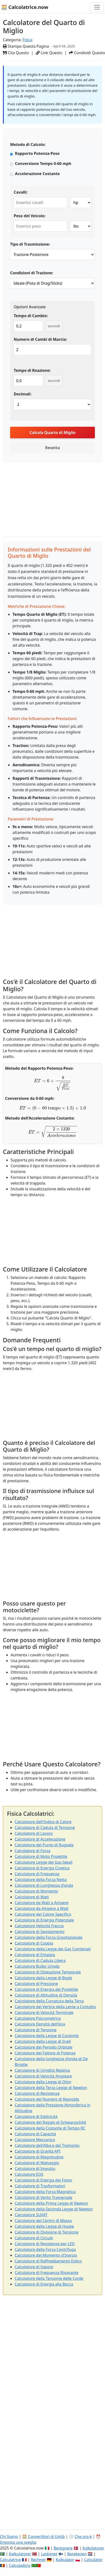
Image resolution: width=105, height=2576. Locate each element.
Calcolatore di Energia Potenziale (44, 1920)
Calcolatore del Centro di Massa (43, 2220)
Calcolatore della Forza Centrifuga (45, 2249)
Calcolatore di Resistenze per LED (45, 2243)
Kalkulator (65, 2559)
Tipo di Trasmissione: (30, 244)
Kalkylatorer (93, 2548)
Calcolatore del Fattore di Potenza (45, 2053)
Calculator (93, 2559)
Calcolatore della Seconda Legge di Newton (54, 2209)
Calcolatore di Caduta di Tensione (45, 1827)
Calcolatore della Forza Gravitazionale (48, 1937)
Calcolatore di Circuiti (34, 2238)
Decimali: (23, 394)
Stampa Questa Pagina (26, 46)
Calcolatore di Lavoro (34, 1833)
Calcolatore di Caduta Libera (40, 1960)
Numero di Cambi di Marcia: (40, 339)
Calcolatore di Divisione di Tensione (47, 2232)
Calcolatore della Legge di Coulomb (47, 2035)
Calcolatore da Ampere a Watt (41, 1908)
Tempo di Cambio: (31, 315)
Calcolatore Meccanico (35, 2139)
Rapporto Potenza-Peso (37, 153)
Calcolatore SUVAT (31, 2214)
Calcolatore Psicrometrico (38, 2018)
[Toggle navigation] (97, 7)
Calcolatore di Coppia (34, 1943)
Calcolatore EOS (29, 2174)
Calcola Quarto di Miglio (53, 432)
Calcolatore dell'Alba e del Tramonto (47, 2145)
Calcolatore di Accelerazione (40, 1839)
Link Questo (49, 52)
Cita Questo (16, 52)
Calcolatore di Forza (32, 1850)
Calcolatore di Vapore (34, 2266)
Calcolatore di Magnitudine (39, 2157)
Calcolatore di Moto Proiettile (41, 1856)
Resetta (52, 447)
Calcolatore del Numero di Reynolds (47, 2099)
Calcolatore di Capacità (35, 2134)
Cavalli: (20, 192)
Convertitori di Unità (46, 2536)
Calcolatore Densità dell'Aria (40, 2024)
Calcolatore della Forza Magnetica (45, 2191)
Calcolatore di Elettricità (36, 2116)
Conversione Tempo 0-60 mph (43, 163)
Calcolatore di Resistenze (37, 2093)
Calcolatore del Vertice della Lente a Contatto (55, 2006)
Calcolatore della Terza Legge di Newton (51, 2087)
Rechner (38, 2559)
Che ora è (83, 2536)
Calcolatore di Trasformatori (40, 2186)
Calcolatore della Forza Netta (41, 1879)
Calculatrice (10, 2559)
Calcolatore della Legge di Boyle (43, 1977)
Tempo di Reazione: (32, 370)
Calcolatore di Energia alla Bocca (44, 2284)
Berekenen (77, 2553)
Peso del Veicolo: (30, 215)
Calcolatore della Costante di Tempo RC (50, 2128)
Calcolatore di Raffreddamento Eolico (48, 2261)
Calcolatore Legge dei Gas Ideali (43, 1862)
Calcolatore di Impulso (35, 2168)
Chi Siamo (9, 2536)
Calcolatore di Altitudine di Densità (46, 1995)
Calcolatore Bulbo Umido (37, 1966)
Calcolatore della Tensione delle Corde (49, 2278)
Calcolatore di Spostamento (40, 1931)
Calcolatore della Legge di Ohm (43, 2081)
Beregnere (62, 2548)
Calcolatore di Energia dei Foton (43, 2180)
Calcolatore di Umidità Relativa (42, 2070)
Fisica (28, 39)
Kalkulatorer (20, 2553)
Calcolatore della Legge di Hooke (44, 2226)
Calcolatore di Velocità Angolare (43, 2076)
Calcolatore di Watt (32, 1897)
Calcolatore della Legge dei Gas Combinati (53, 1949)
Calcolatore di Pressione (36, 1983)
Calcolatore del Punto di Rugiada (44, 1845)
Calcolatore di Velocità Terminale (44, 2012)
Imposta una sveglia (18, 2542)
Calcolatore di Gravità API (37, 2151)
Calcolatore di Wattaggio (37, 2162)
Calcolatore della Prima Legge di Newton (51, 2203)
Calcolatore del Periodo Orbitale (43, 2047)
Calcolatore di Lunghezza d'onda (44, 1885)
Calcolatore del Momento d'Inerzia (46, 2255)
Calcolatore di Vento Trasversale (43, 2197)
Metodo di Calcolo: (28, 144)
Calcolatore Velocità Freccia (39, 1925)
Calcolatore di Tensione (36, 2029)
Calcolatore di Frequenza (37, 1873)
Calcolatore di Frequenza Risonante (47, 2272)
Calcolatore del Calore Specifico (43, 1914)
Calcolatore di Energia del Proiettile (46, 1989)
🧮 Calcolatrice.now (24, 7)
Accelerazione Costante (37, 173)
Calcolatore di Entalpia (35, 1954)
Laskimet (49, 2553)
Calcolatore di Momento (36, 1891)
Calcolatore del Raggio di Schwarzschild (50, 2122)
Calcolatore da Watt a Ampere (41, 1902)
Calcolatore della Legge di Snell (43, 2041)
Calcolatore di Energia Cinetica (42, 1868)
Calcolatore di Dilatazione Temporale (48, 1972)
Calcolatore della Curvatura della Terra (49, 2001)
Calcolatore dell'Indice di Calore (43, 1821)
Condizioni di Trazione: (31, 272)
